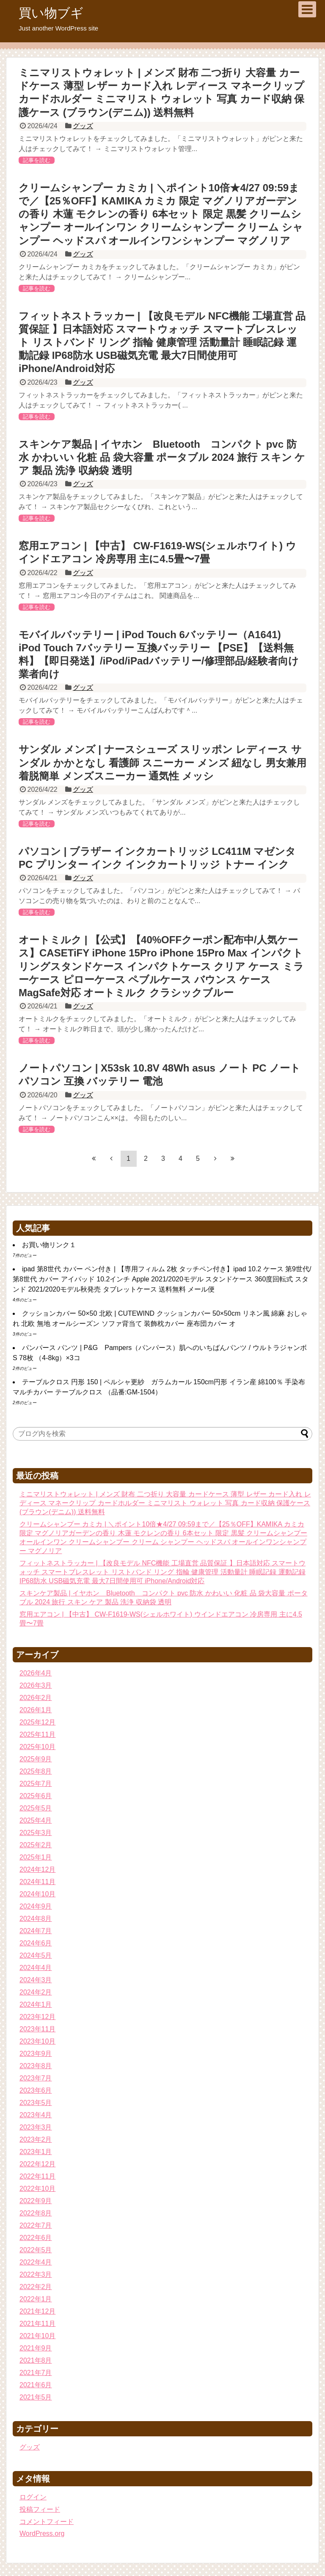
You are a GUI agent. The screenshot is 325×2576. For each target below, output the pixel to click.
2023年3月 (35, 2127)
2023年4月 (35, 2115)
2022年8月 (35, 2213)
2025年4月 (35, 1820)
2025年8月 (35, 1771)
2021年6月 (35, 2385)
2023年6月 (35, 2090)
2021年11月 (37, 2323)
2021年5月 (35, 2397)
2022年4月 (35, 2262)
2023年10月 (37, 2041)
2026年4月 (35, 1673)
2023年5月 (35, 2102)
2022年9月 (35, 2200)
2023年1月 (35, 2151)
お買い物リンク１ (49, 1244)
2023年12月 (37, 2016)
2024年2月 (35, 1992)
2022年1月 (35, 2299)
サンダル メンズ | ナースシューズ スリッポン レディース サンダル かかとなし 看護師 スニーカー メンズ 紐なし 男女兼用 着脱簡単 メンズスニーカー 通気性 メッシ (162, 762)
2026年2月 (35, 1697)
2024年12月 (37, 1869)
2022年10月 (37, 2188)
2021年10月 (37, 2335)
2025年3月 (35, 1832)
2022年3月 (35, 2274)
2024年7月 (35, 1930)
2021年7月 (35, 2372)
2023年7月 (35, 2078)
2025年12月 (37, 1722)
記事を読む (36, 160)
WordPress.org (41, 2533)
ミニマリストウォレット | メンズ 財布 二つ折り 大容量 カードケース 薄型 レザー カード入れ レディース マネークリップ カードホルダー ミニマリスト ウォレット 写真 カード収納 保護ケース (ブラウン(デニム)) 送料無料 (165, 1502)
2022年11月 (37, 2176)
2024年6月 (35, 1943)
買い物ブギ (51, 13)
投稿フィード (39, 2509)
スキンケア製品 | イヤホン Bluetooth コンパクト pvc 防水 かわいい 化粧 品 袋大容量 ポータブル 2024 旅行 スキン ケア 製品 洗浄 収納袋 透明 (162, 457)
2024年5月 (35, 1955)
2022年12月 (37, 2164)
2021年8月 (35, 2360)
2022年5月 (35, 2250)
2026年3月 (35, 1685)
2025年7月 (35, 1783)
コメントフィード (46, 2521)
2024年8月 (35, 1918)
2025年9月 (35, 1759)
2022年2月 (35, 2286)
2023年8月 (35, 2065)
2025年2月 (35, 1845)
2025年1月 (35, 1857)
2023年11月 (37, 2029)
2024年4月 (35, 1967)
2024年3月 (35, 1980)
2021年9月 (35, 2348)
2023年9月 (35, 2053)
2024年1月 (35, 2004)
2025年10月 (37, 1746)
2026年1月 (35, 1710)
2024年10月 (37, 1894)
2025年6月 (35, 1795)
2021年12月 (37, 2311)
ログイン (33, 2497)
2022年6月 (35, 2237)
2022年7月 (35, 2225)
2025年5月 (35, 1808)
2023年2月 (35, 2139)
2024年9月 (35, 1906)
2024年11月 (37, 1881)
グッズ (83, 125)
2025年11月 (37, 1734)
